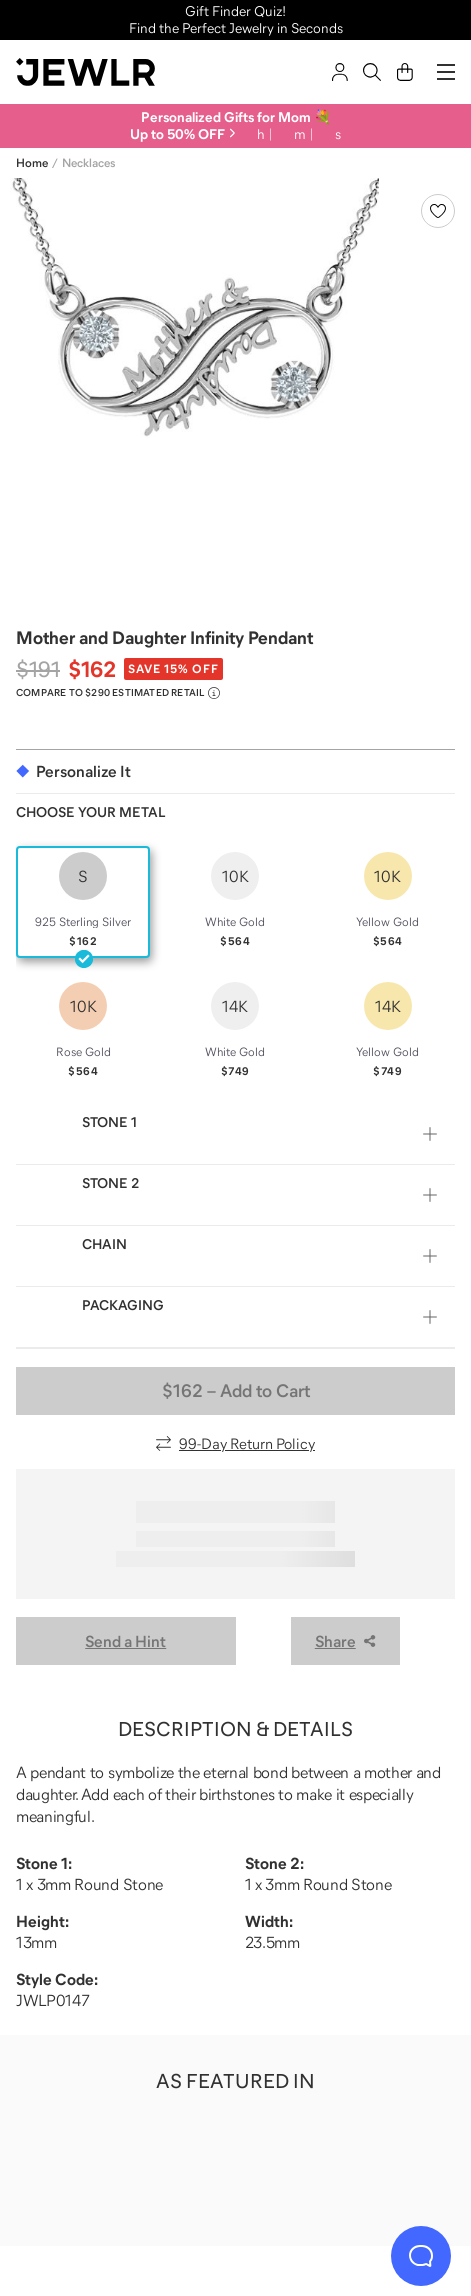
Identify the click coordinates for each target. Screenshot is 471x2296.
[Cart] (405, 72)
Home (32, 163)
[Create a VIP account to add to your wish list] (438, 211)
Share (345, 1641)
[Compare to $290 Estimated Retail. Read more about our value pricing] (118, 693)
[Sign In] (340, 72)
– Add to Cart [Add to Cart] (236, 1391)
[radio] (83, 902)
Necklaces (88, 163)
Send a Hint (125, 1641)
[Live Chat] (421, 2256)
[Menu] (446, 72)
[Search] (372, 72)
